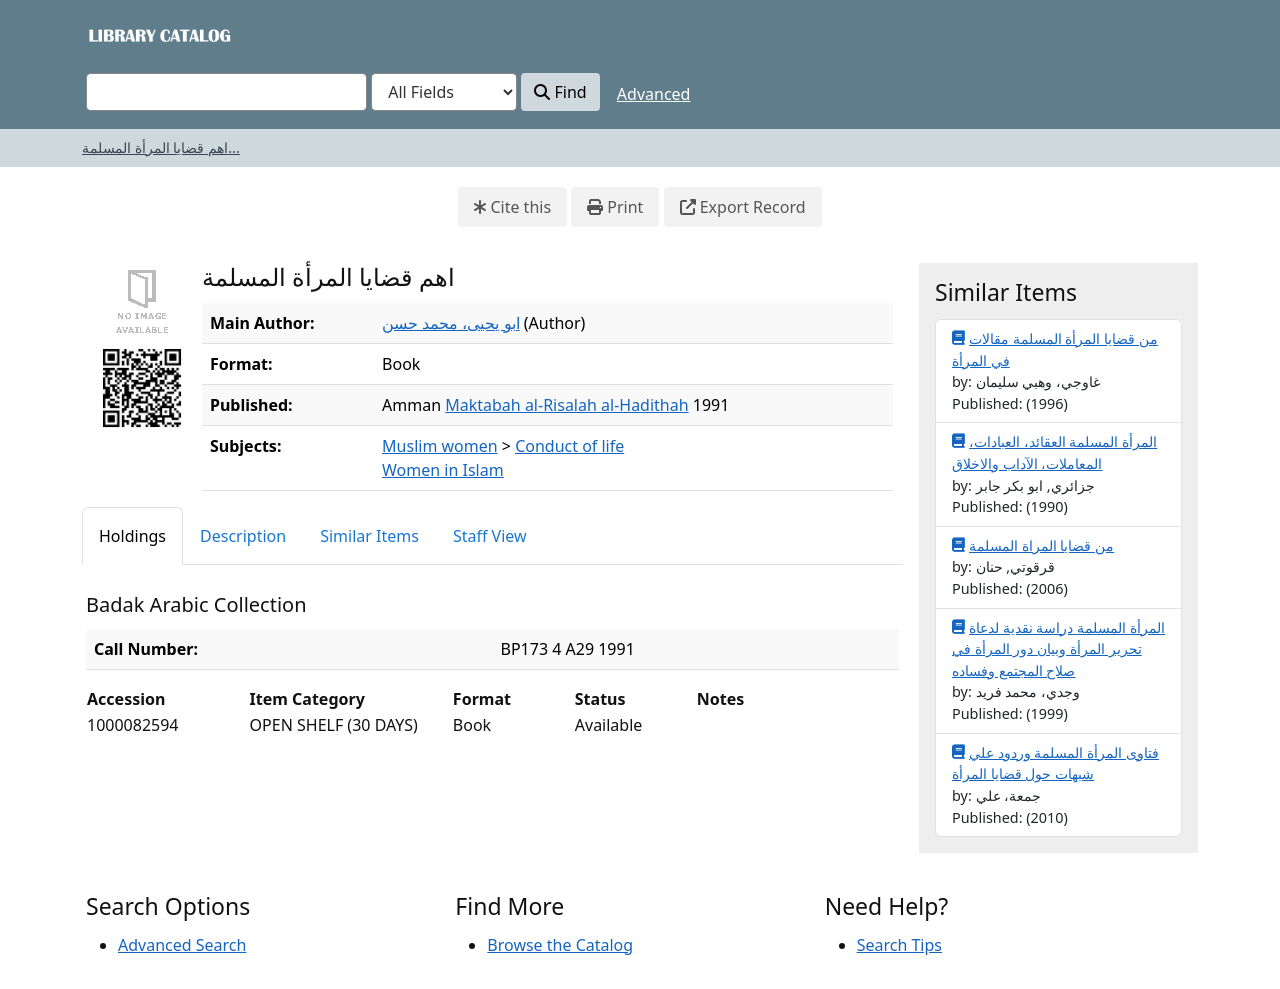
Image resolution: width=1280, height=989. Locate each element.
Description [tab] (243, 536)
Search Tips (899, 945)
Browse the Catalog (560, 945)
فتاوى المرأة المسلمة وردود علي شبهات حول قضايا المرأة (1055, 763)
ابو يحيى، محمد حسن (450, 323)
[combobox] (226, 92)
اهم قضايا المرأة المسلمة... (161, 147)
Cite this (512, 207)
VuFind (121, 34)
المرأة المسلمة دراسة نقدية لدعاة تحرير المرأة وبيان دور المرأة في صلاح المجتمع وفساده (1058, 648)
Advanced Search (182, 945)
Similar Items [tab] (369, 536)
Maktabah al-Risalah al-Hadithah (566, 405)
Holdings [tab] (132, 536)
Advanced (654, 94)
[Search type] (444, 92)
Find (560, 92)
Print (615, 207)
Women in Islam (443, 470)
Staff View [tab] (490, 536)
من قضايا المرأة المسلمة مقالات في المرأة (1055, 349)
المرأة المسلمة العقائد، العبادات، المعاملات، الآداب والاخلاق (1054, 452)
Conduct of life (569, 446)
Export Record (743, 207)
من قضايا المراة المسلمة (1033, 545)
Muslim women (440, 446)
